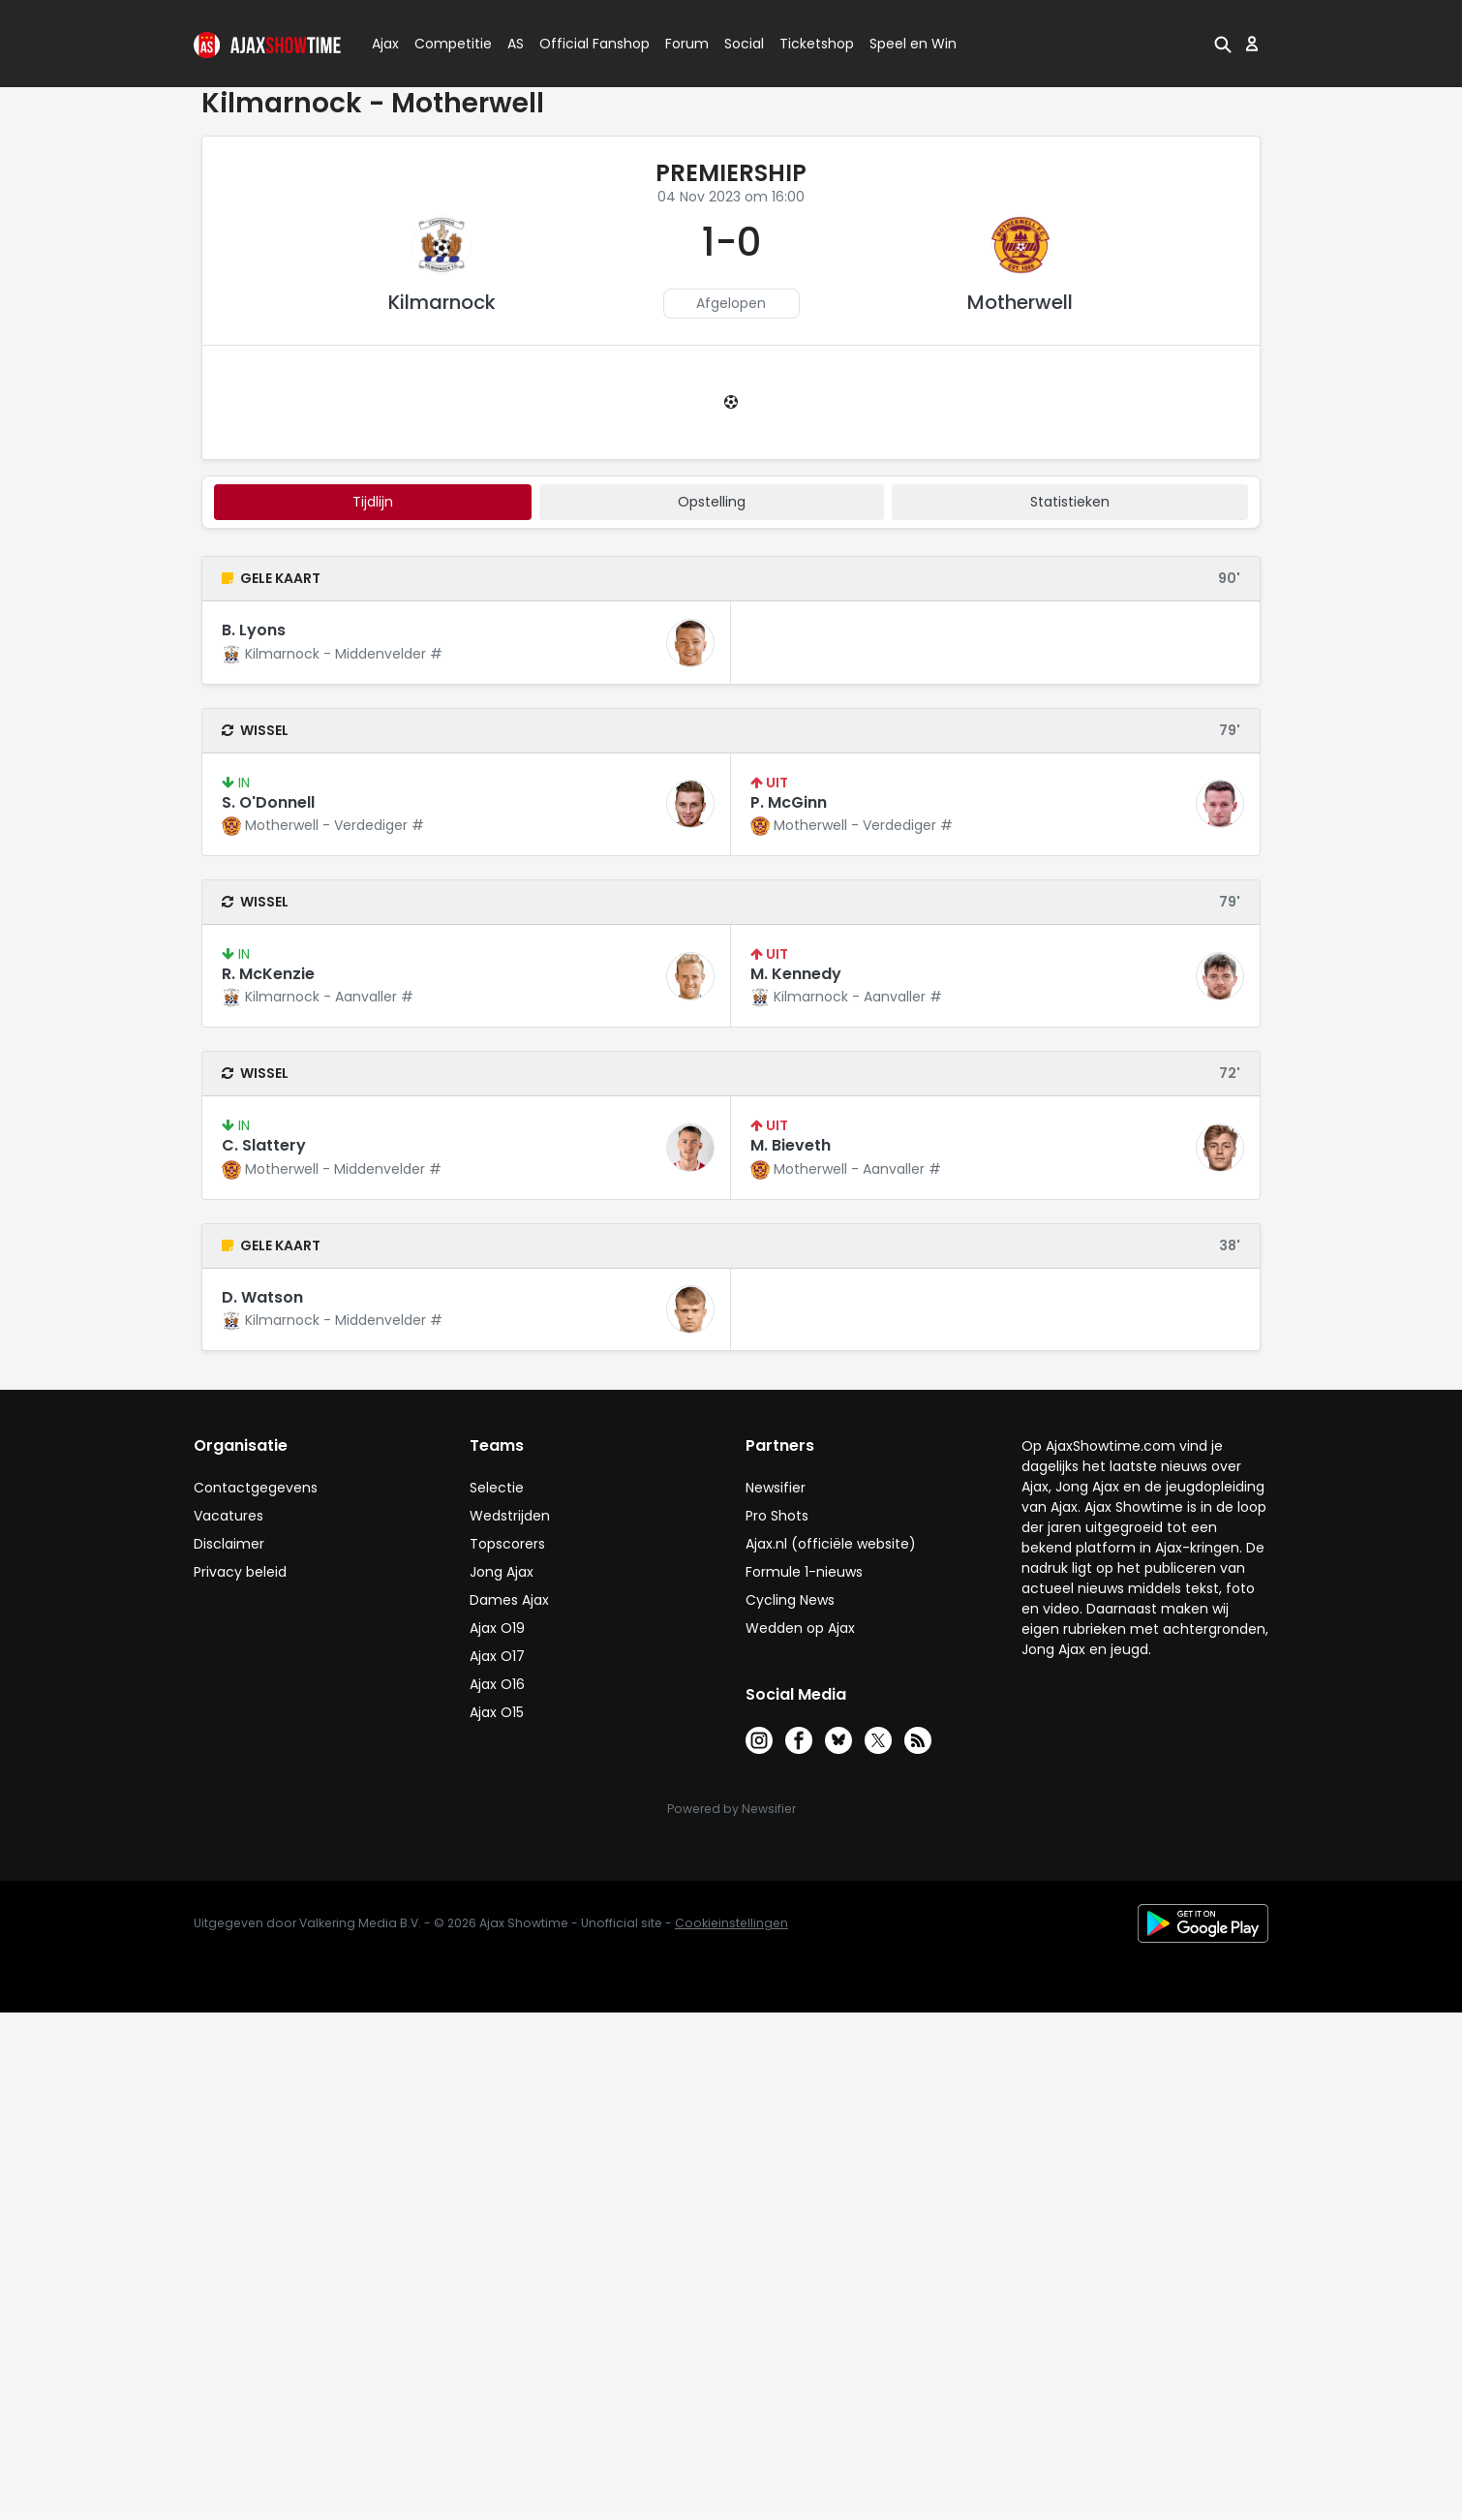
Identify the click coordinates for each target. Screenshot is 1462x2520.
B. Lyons (254, 630)
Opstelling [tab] (712, 501)
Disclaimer (229, 1543)
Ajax (384, 43)
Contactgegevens (256, 1487)
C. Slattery (264, 1145)
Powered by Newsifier (731, 1808)
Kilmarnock (442, 302)
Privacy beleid (240, 1572)
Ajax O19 (497, 1628)
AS (515, 43)
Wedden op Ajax (800, 1628)
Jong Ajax (501, 1572)
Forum (687, 43)
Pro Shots (777, 1515)
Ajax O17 (497, 1656)
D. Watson (262, 1297)
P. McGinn (788, 802)
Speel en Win (913, 43)
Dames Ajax (509, 1600)
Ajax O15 (497, 1712)
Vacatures (228, 1515)
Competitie (445, 43)
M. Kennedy (795, 974)
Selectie (497, 1487)
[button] (1223, 43)
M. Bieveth (790, 1145)
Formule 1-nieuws (804, 1572)
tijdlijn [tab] (372, 501)
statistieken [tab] (1070, 501)
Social (741, 43)
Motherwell (1020, 302)
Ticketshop (816, 43)
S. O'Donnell (268, 802)
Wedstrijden (510, 1515)
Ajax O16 (497, 1684)
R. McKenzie (268, 974)
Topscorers (507, 1543)
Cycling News (790, 1600)
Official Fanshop (582, 43)
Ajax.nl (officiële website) (831, 1543)
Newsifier (776, 1487)
